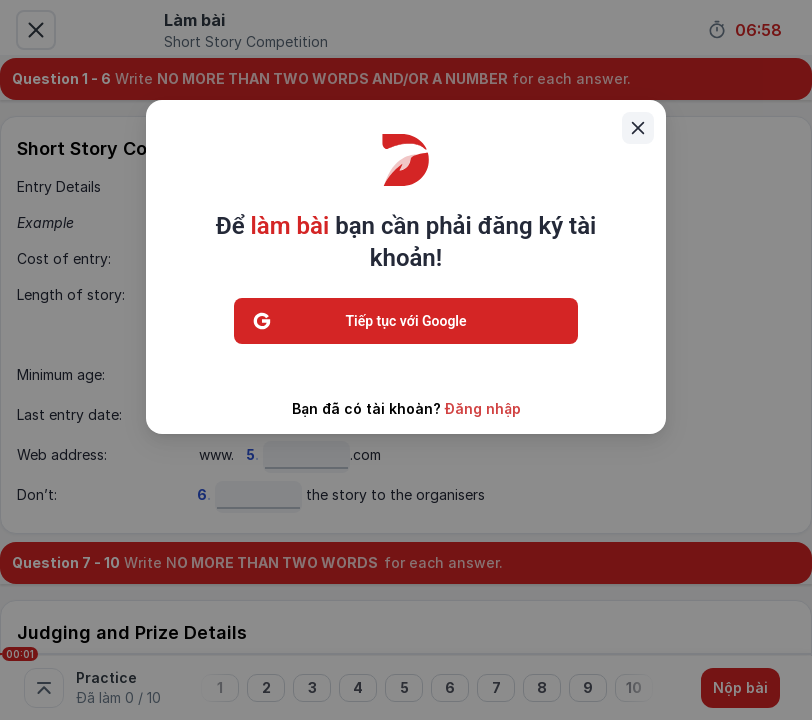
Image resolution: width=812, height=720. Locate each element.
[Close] (638, 128)
